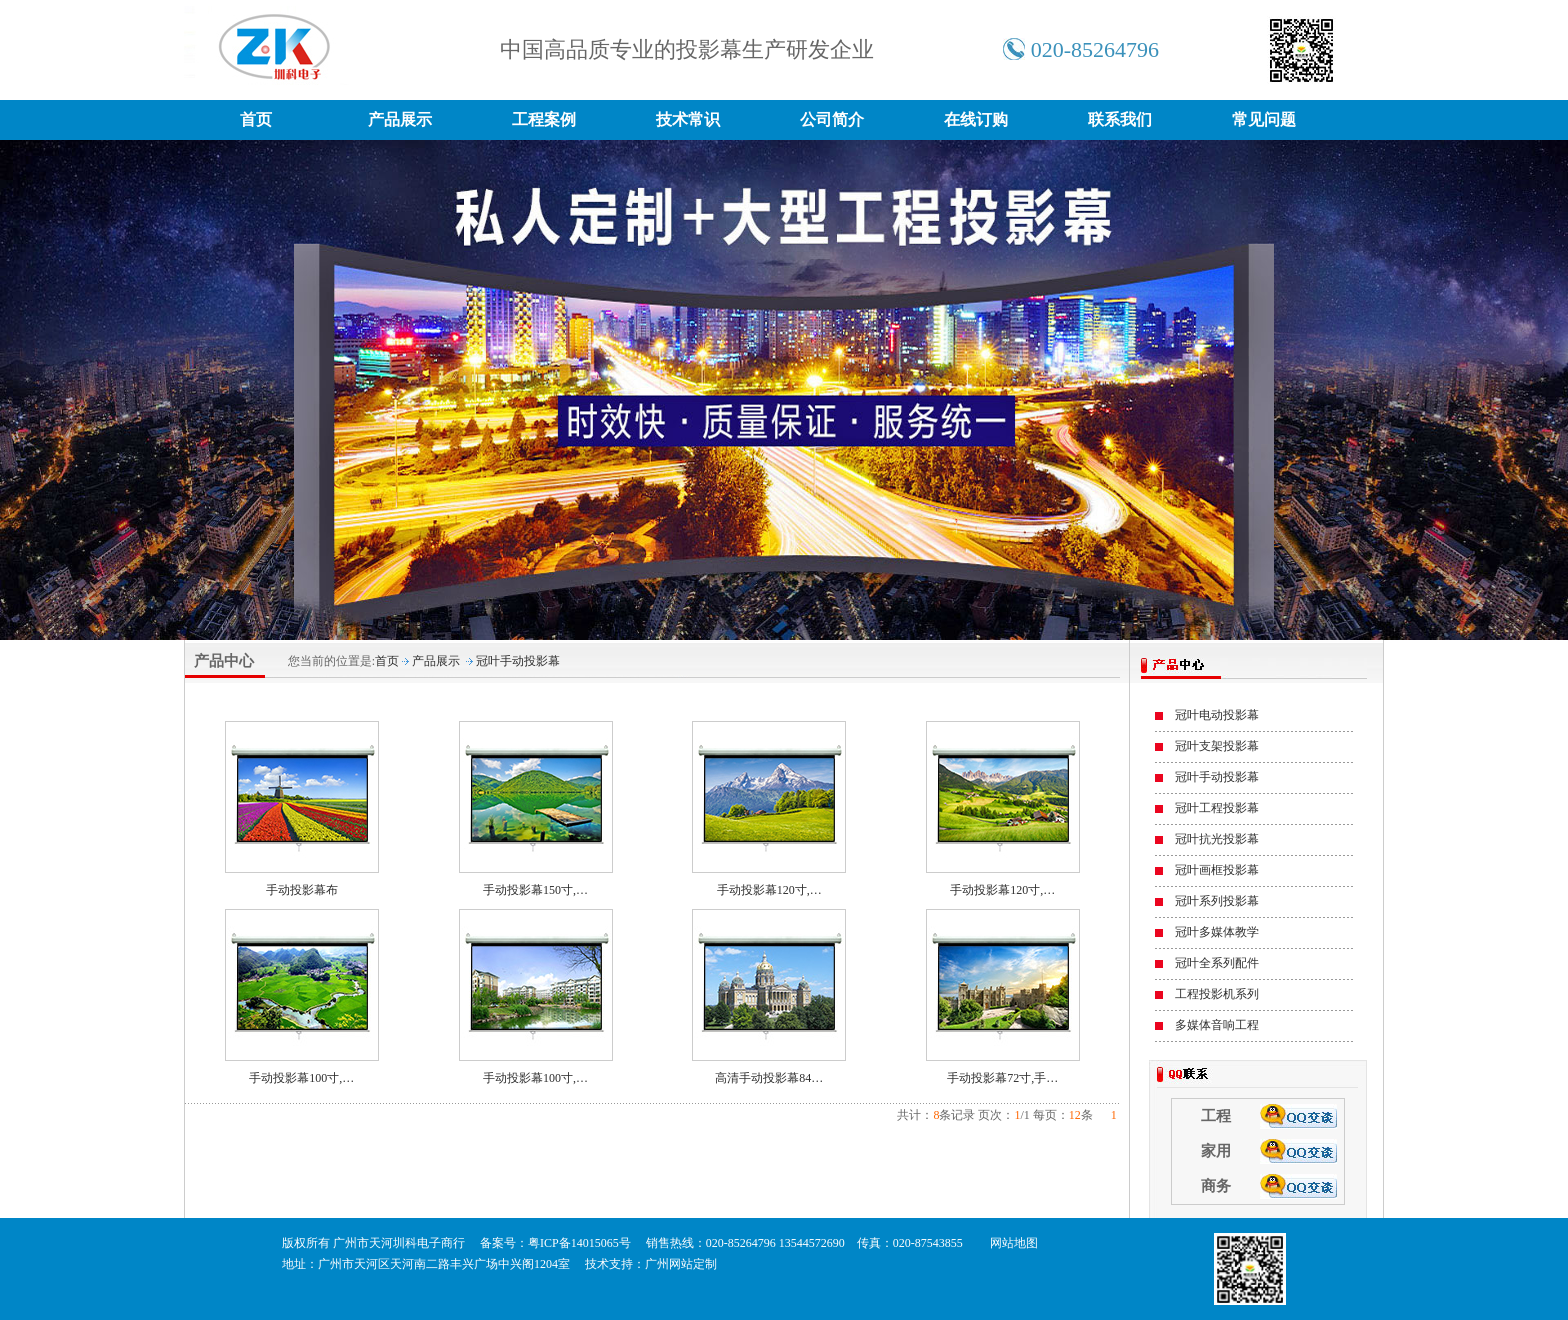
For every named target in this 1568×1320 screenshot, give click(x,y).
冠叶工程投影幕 (1217, 808)
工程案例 (544, 119)
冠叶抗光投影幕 (1217, 839)
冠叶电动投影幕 (1217, 715)
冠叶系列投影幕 (1217, 901)
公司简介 (832, 119)
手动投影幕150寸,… (535, 890)
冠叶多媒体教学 (1217, 932)
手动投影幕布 (302, 890)
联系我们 (1120, 119)
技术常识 (688, 119)
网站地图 (1014, 1243)
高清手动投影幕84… (769, 1078)
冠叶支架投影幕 (1217, 746)
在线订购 (976, 119)
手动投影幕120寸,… (769, 890)
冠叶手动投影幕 (518, 661)
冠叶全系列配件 (1217, 963)
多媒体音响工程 (1217, 1025)
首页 (256, 119)
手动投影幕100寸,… (301, 1078)
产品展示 (400, 119)
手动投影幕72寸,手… (1002, 1078)
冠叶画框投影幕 (1217, 870)
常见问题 (1264, 119)
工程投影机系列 (1217, 994)
